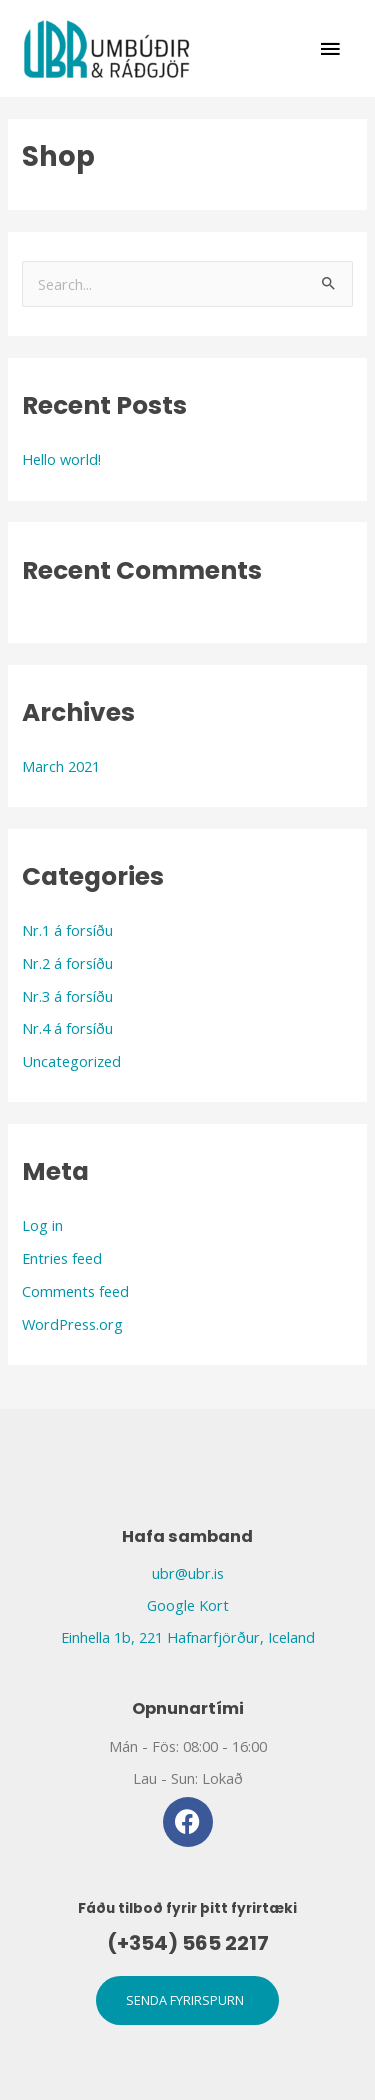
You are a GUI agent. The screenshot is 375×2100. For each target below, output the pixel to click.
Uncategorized (71, 1061)
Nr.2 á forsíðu (67, 963)
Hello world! (61, 459)
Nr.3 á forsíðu (67, 996)
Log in (42, 1225)
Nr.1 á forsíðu (67, 930)
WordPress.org (72, 1324)
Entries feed (62, 1258)
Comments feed (75, 1291)
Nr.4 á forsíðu (67, 1028)
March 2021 (61, 766)
